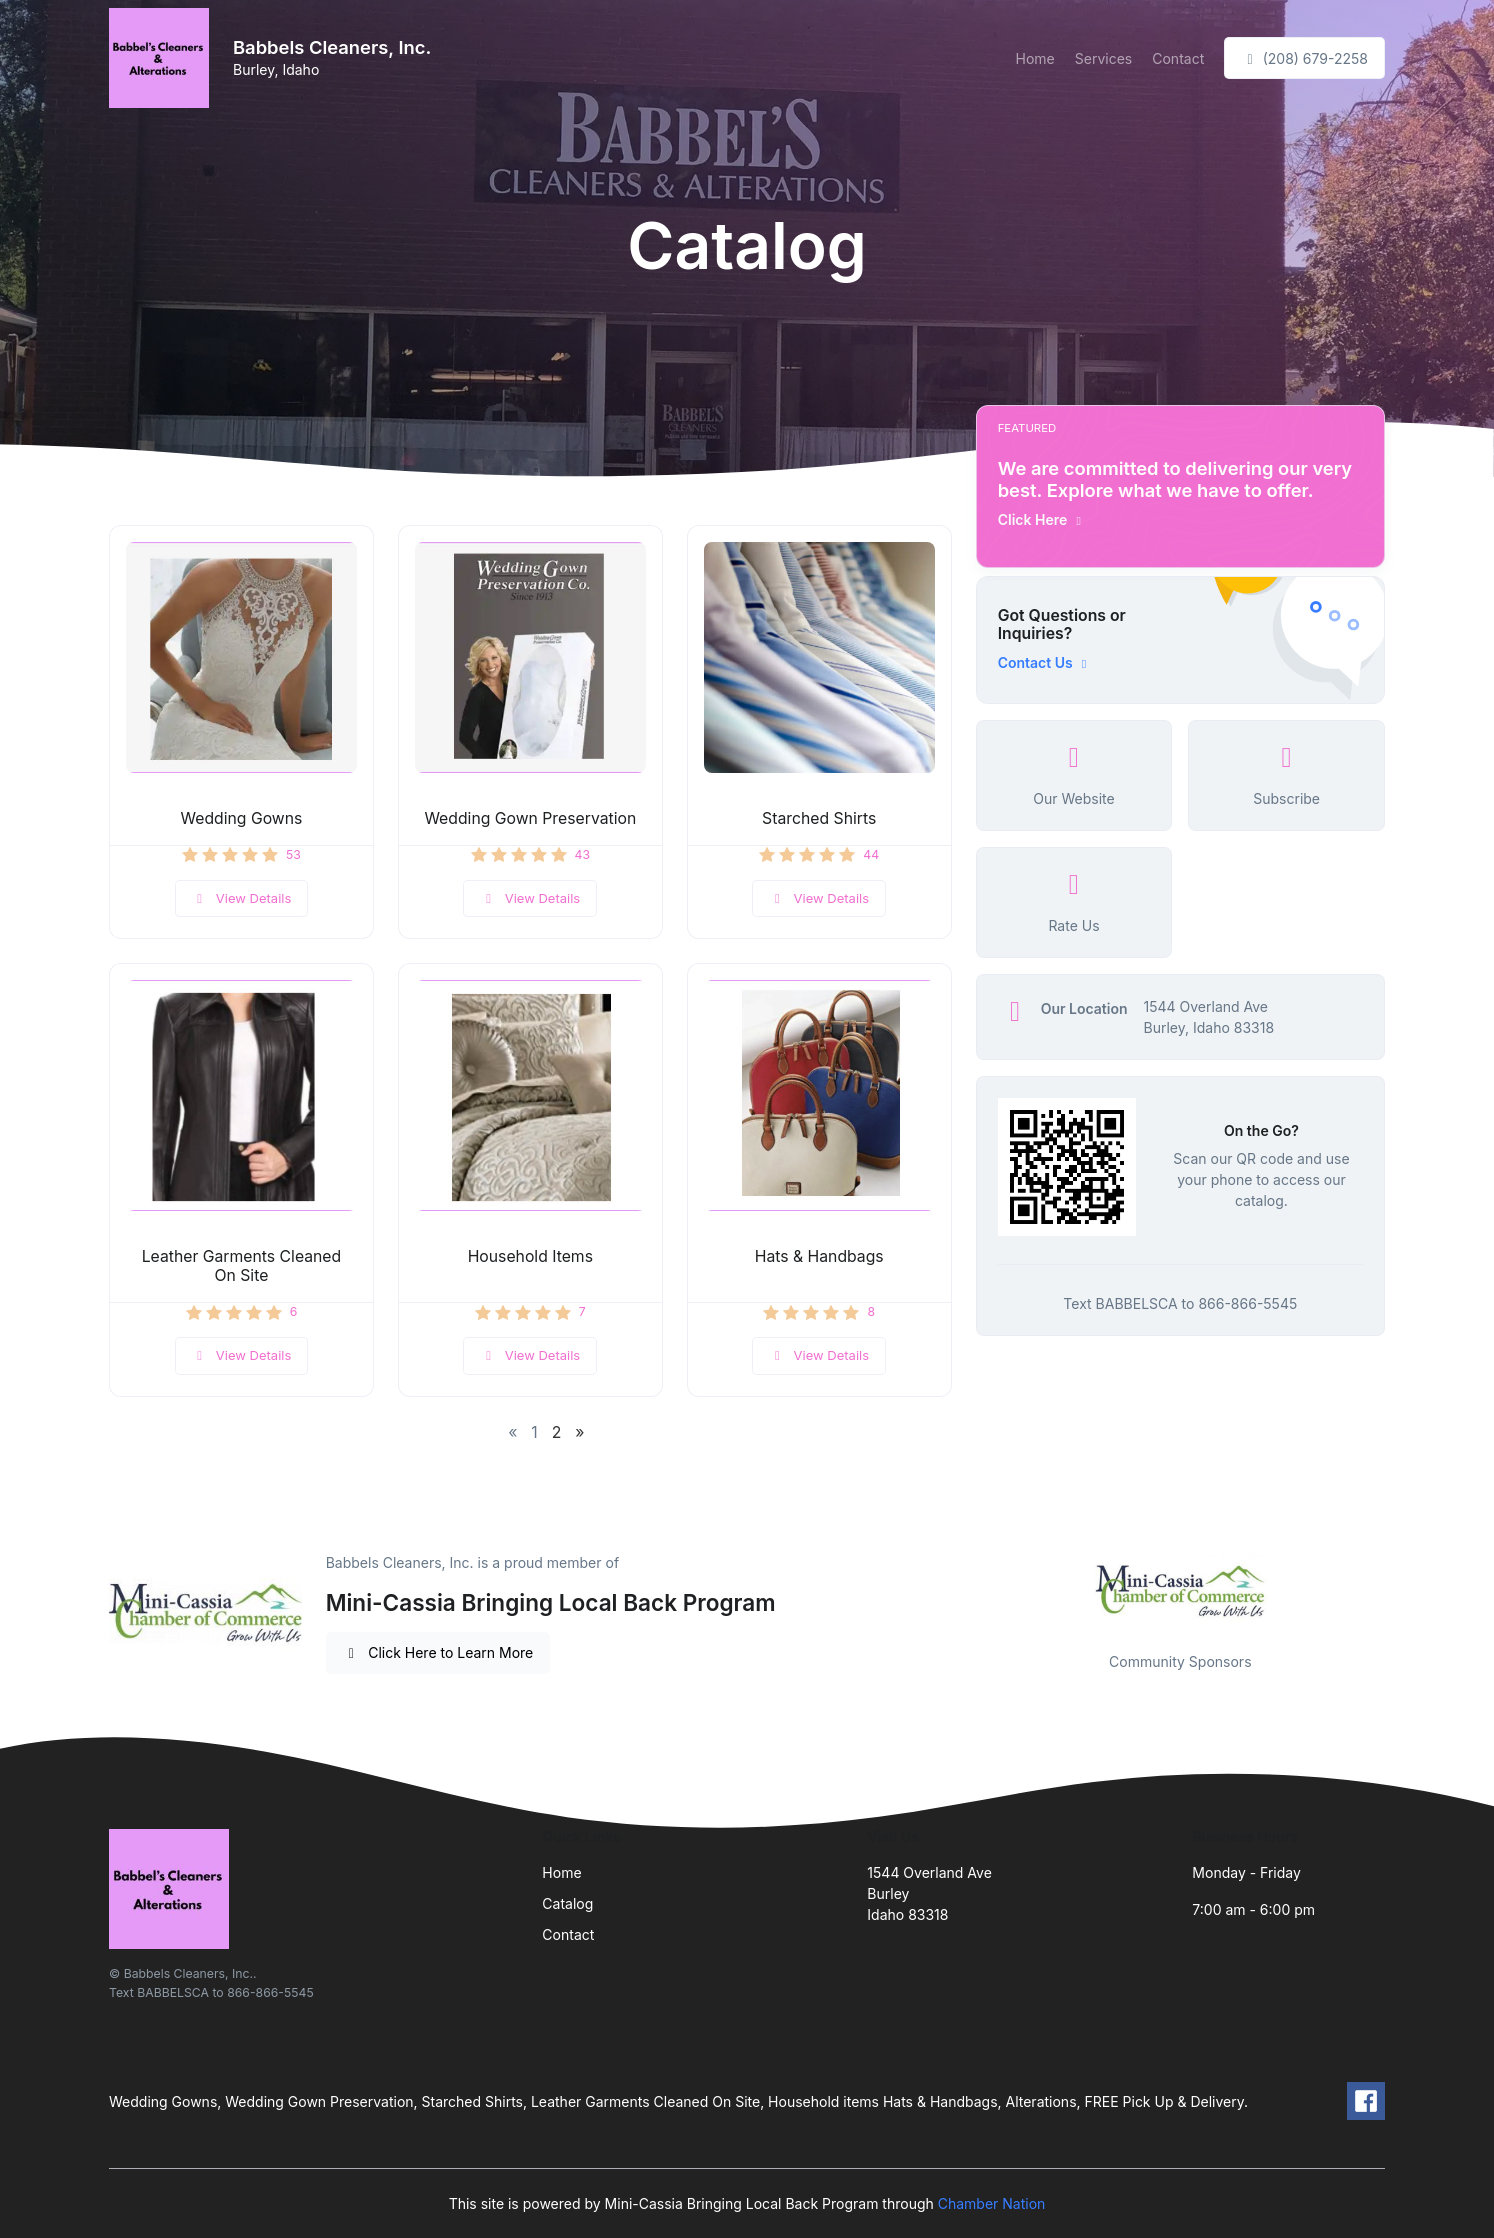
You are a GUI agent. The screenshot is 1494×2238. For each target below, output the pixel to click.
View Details (242, 898)
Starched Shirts (819, 818)
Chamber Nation (992, 2203)
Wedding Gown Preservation (530, 818)
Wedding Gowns (242, 818)
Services (1103, 58)
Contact (1178, 58)
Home (1035, 58)
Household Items (530, 1256)
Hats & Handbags (819, 1256)
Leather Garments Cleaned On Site (242, 1266)
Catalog (567, 1903)
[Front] (163, 58)
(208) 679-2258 (1304, 58)
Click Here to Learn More (438, 1652)
